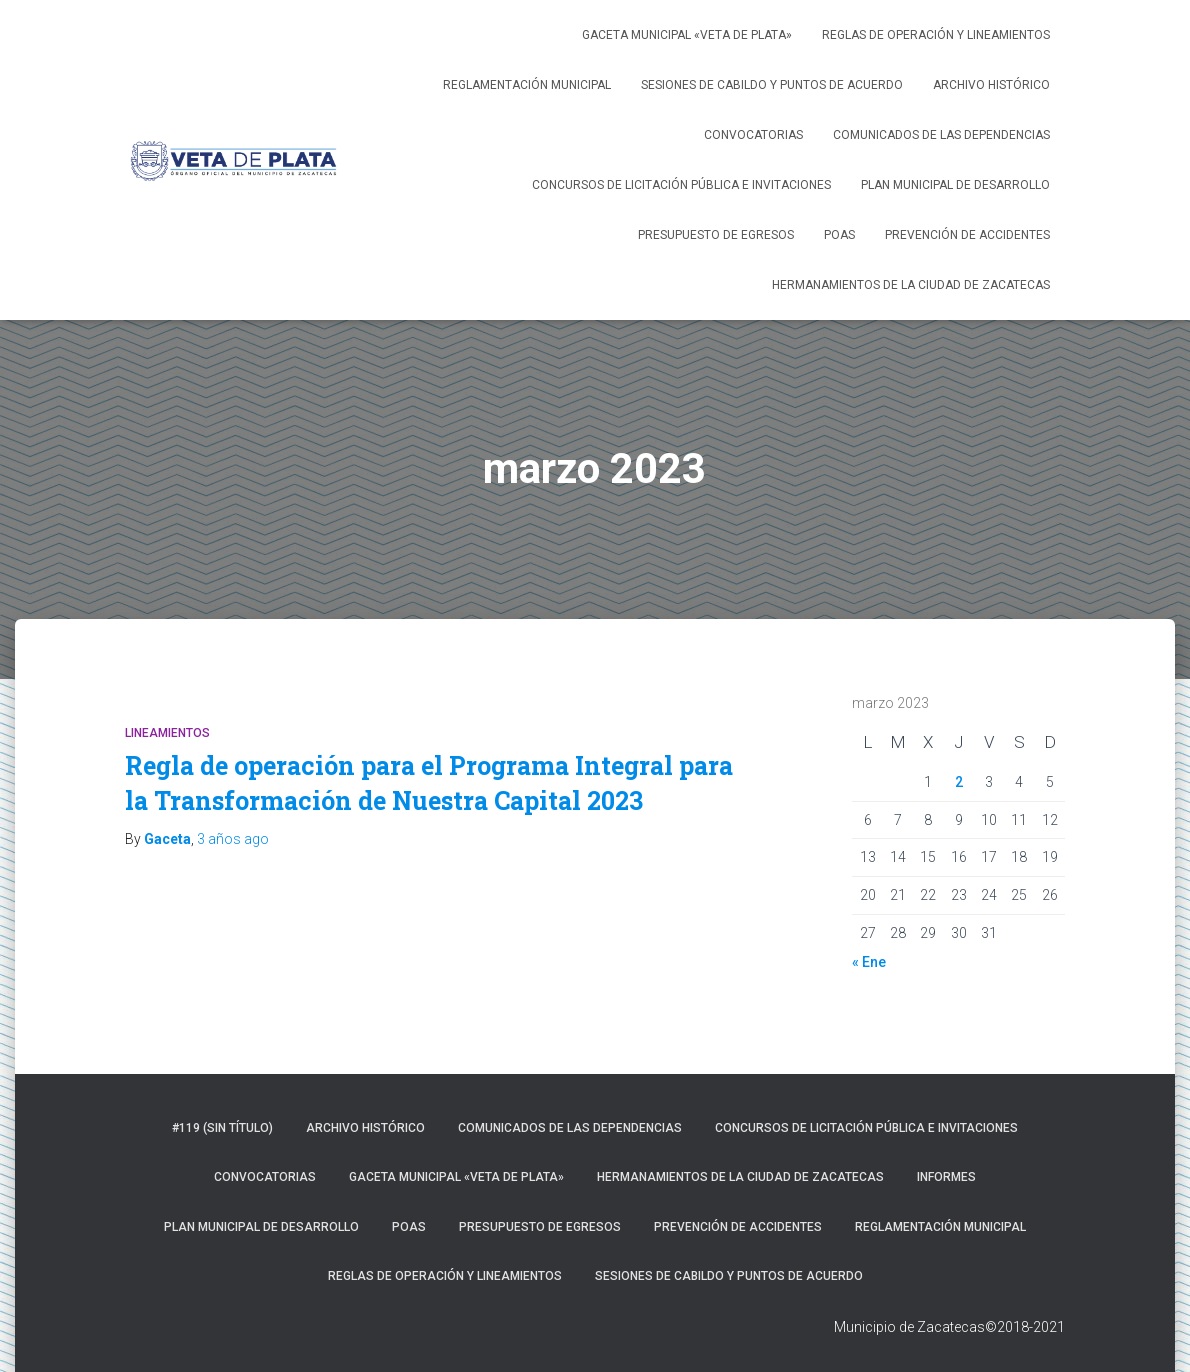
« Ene (869, 962)
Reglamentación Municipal (527, 85)
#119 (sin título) (222, 1128)
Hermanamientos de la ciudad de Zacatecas (911, 285)
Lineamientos (167, 733)
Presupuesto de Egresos (716, 235)
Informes (946, 1177)
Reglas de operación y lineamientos (936, 35)
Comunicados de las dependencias (941, 135)
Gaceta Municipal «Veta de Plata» (687, 35)
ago (233, 839)
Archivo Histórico (991, 85)
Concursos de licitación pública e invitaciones (681, 185)
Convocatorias (753, 135)
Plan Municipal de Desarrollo (955, 185)
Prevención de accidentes (967, 235)
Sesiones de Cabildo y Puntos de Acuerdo (772, 85)
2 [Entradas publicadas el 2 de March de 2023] (959, 782)
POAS (839, 235)
